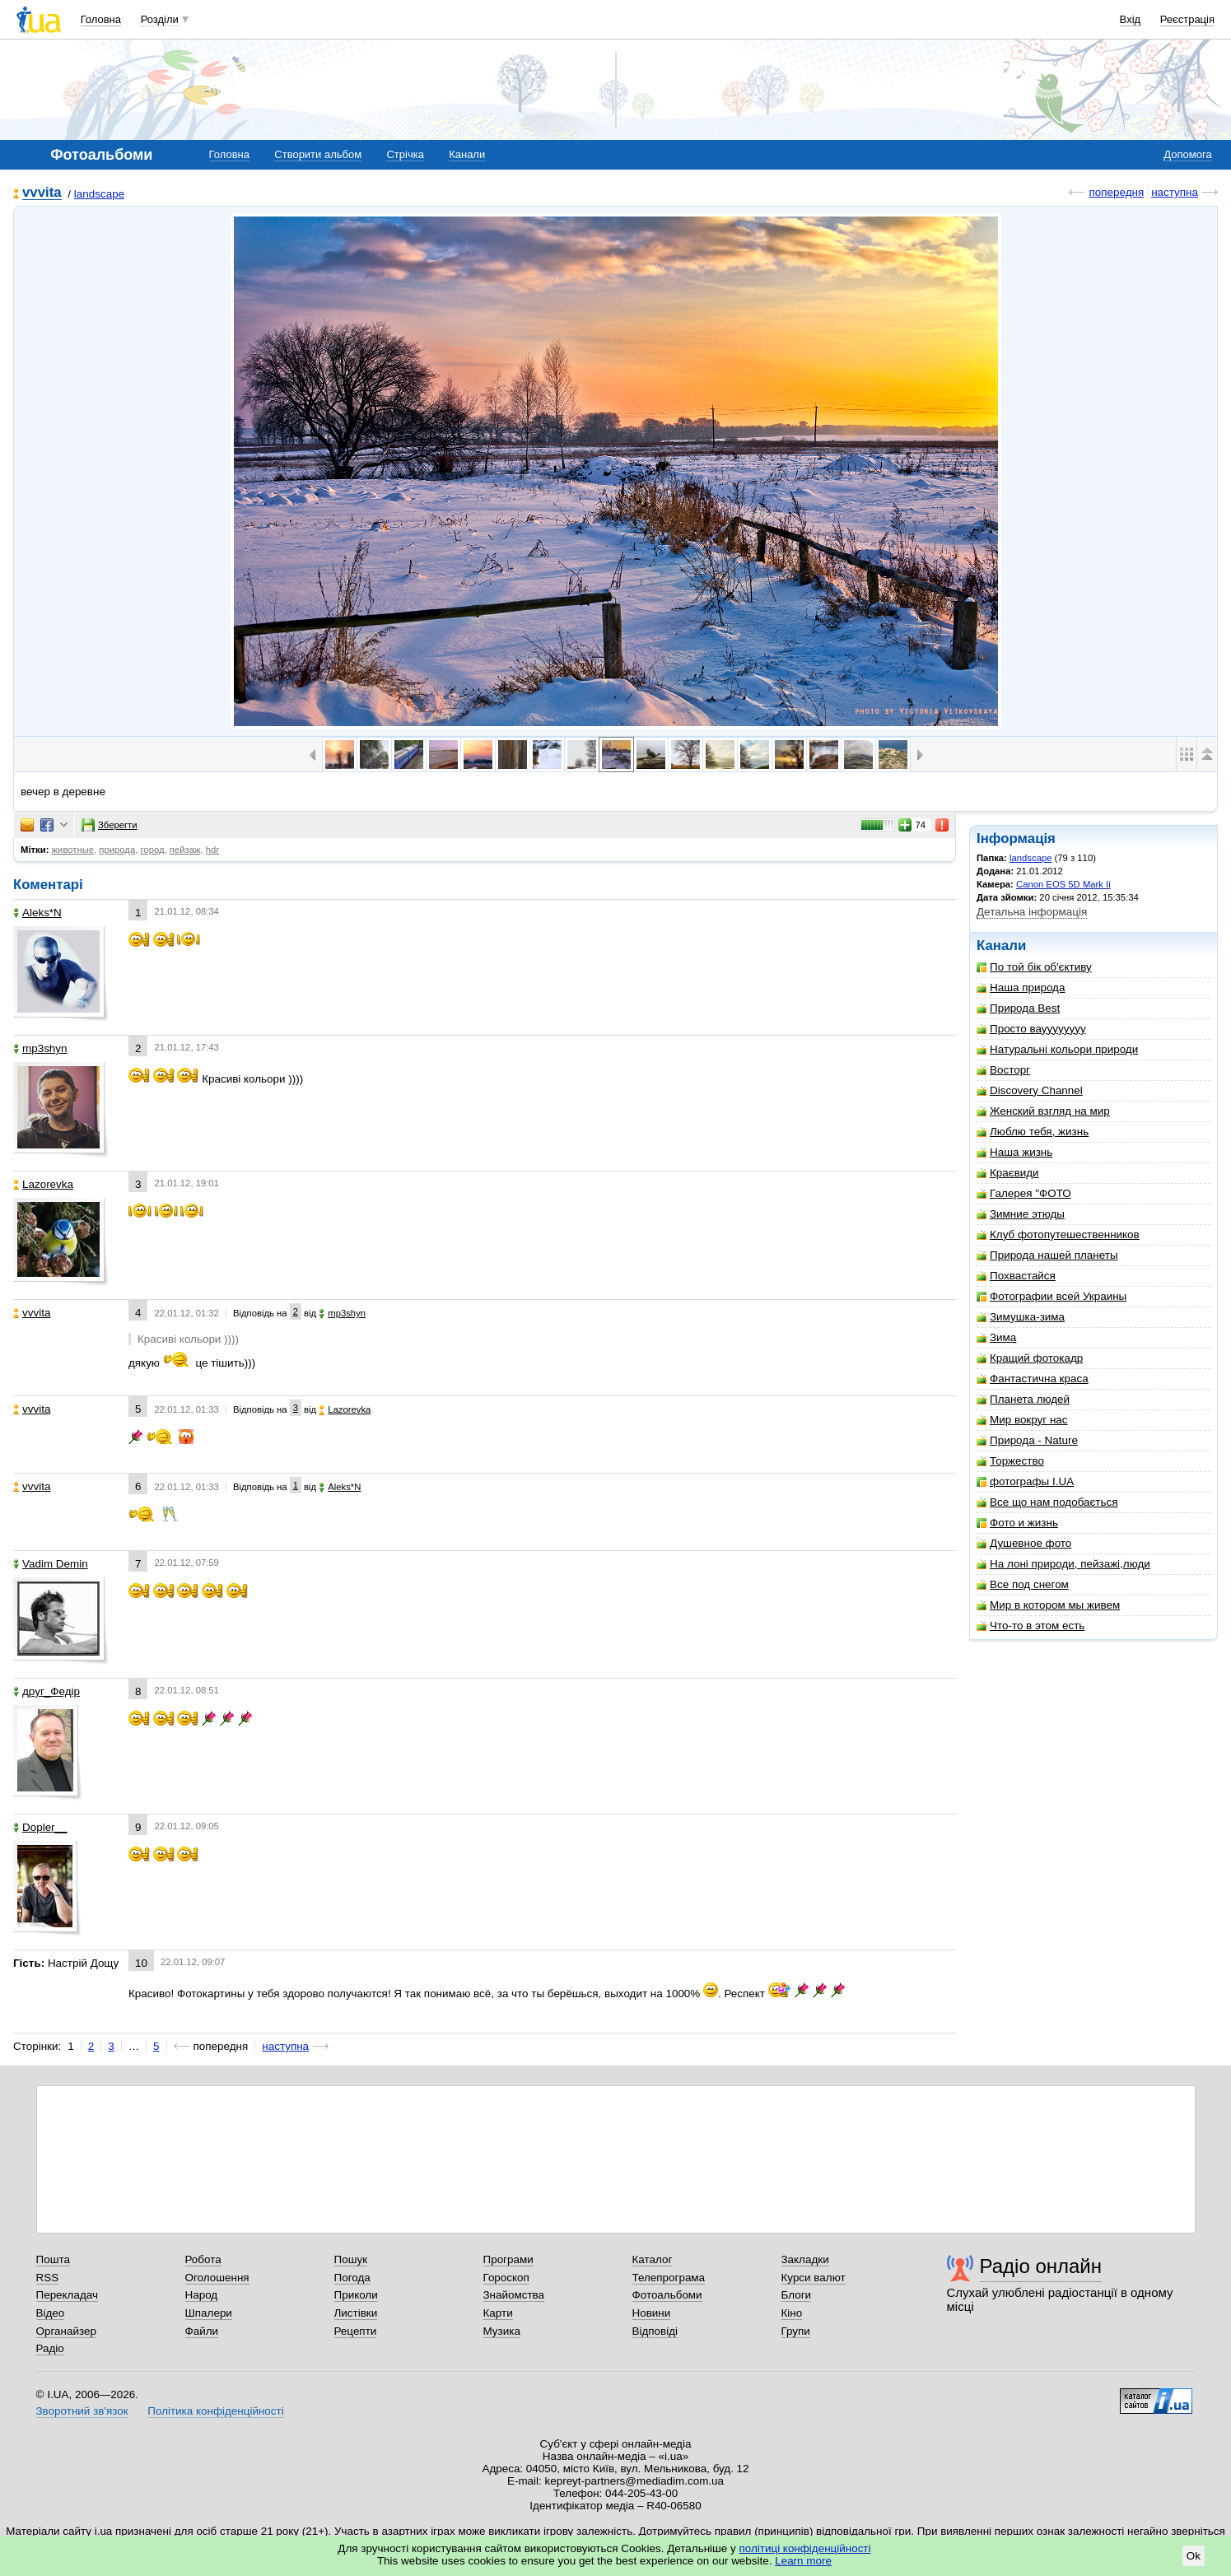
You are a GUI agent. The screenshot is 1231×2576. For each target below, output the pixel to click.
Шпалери (208, 2313)
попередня (1116, 192)
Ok (1194, 2556)
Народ (201, 2295)
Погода (352, 2277)
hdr (212, 850)
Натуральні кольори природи (1057, 1049)
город (152, 850)
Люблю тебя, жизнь (1033, 1131)
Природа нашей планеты (1047, 1255)
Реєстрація (1187, 19)
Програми (508, 2259)
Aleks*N (37, 912)
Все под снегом (1023, 1584)
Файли (202, 2331)
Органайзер (66, 2331)
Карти (498, 2313)
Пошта (53, 2259)
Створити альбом (317, 154)
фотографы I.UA (1025, 1481)
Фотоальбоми (667, 2295)
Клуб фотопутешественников (1058, 1234)
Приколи (356, 2295)
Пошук (351, 2259)
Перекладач (67, 2295)
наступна (1174, 192)
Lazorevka (43, 1184)
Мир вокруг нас (1022, 1420)
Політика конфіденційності (215, 2411)
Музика (501, 2331)
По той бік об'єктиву (1034, 967)
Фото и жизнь (1017, 1522)
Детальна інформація (1032, 912)
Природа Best (1018, 1008)
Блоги (796, 2295)
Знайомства (514, 2295)
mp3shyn (40, 1048)
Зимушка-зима (1021, 1317)
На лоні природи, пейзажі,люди (1063, 1564)
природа (117, 850)
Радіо (50, 2348)
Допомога (1187, 154)
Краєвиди (1008, 1173)
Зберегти (110, 824)
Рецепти (355, 2331)
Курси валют (813, 2277)
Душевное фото (1024, 1543)
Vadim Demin (50, 1564)
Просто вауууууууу (1031, 1028)
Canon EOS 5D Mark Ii (1063, 884)
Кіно (792, 2313)
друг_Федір (46, 1691)
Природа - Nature (1027, 1440)
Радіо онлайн (1041, 2266)
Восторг (1003, 1070)
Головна (101, 19)
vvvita (42, 193)
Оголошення (217, 2277)
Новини (651, 2313)
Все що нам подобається (1047, 1502)
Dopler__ (40, 1827)
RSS (47, 2277)
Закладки (805, 2259)
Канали (467, 154)
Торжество (1010, 1461)
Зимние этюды (1021, 1214)
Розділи (160, 19)
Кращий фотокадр (1030, 1358)
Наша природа (1021, 987)
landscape (99, 194)
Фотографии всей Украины (1051, 1296)
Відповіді (655, 2331)
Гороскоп (506, 2277)
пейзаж (185, 850)
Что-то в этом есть (1030, 1625)
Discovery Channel (1030, 1090)
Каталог (652, 2259)
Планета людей (1023, 1399)
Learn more (803, 2561)
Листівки (356, 2313)
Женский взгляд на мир (1043, 1111)
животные (73, 850)
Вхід (1130, 19)
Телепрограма (669, 2277)
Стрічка (404, 154)
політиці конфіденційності (805, 2548)
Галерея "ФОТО (1024, 1193)
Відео (50, 2313)
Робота (203, 2259)
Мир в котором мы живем (1048, 1605)
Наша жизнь (1014, 1152)
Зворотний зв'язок (82, 2411)
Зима (996, 1337)
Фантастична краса (1033, 1378)
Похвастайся (1016, 1275)
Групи (795, 2331)
